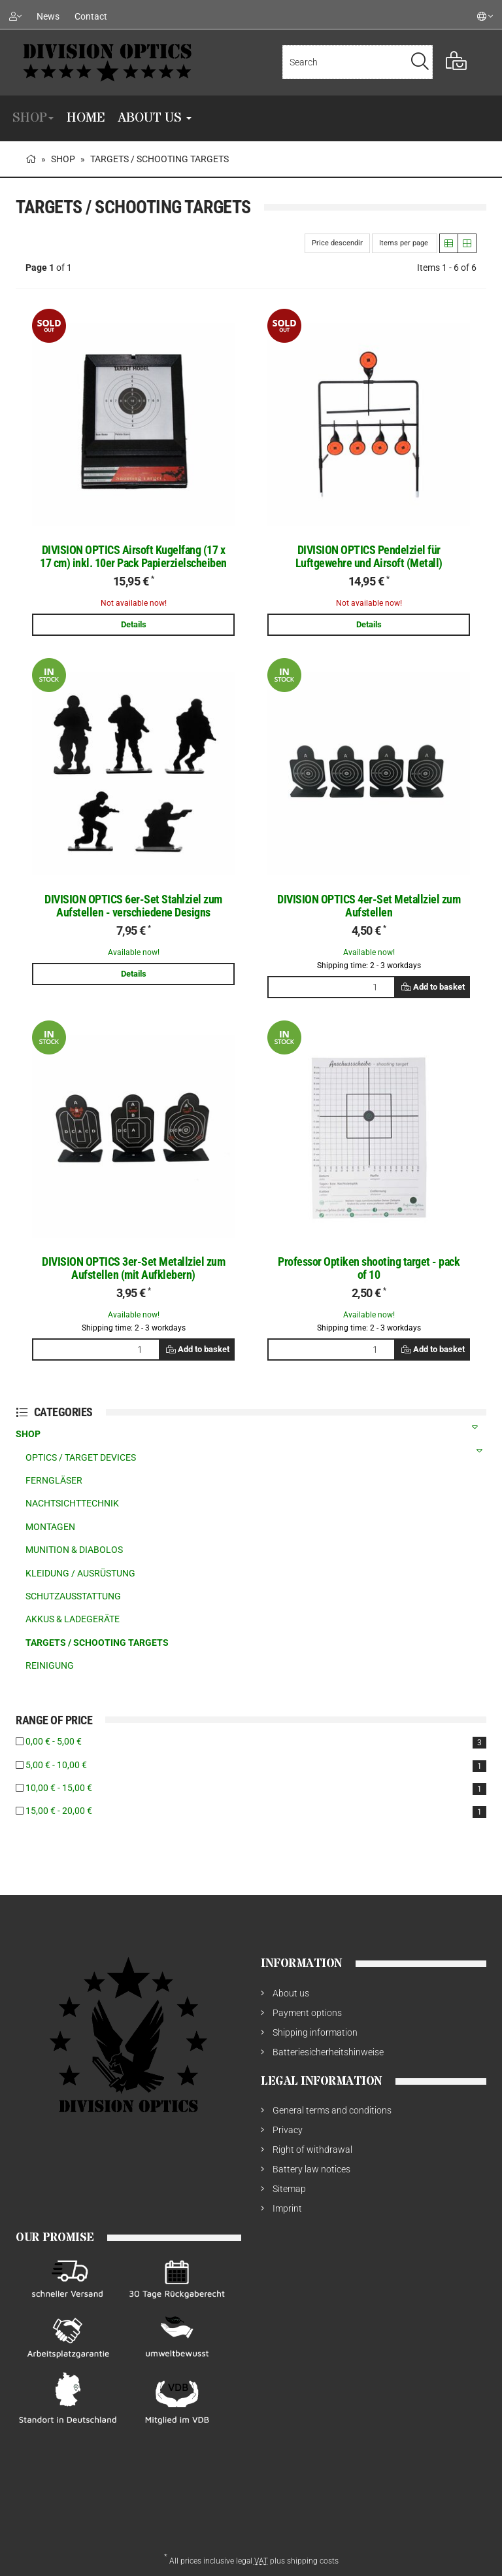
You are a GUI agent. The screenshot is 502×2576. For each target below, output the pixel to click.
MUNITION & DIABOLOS (74, 1549)
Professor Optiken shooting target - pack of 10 (369, 1268)
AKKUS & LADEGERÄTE (72, 1619)
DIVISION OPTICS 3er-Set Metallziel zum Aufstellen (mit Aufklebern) (133, 1268)
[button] (448, 243)
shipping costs (313, 2561)
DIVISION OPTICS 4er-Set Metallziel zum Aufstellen (368, 905)
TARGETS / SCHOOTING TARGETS (97, 1642)
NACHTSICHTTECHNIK (72, 1503)
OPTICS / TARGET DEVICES (255, 1454)
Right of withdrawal (312, 2149)
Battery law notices (311, 2169)
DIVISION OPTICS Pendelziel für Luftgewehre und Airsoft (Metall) (369, 556)
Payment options (307, 2013)
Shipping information (315, 2032)
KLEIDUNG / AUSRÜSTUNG (80, 1573)
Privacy (288, 2130)
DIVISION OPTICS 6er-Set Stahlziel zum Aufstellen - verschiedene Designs (133, 905)
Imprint (287, 2208)
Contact (91, 16)
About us (155, 118)
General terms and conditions (332, 2110)
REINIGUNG (49, 1665)
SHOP (33, 118)
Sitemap (289, 2189)
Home (86, 118)
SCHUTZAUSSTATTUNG (73, 1596)
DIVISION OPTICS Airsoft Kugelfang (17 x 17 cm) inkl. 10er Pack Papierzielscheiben (133, 556)
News (48, 16)
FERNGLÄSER (53, 1480)
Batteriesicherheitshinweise (328, 2052)
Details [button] (133, 624)
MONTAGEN (50, 1527)
